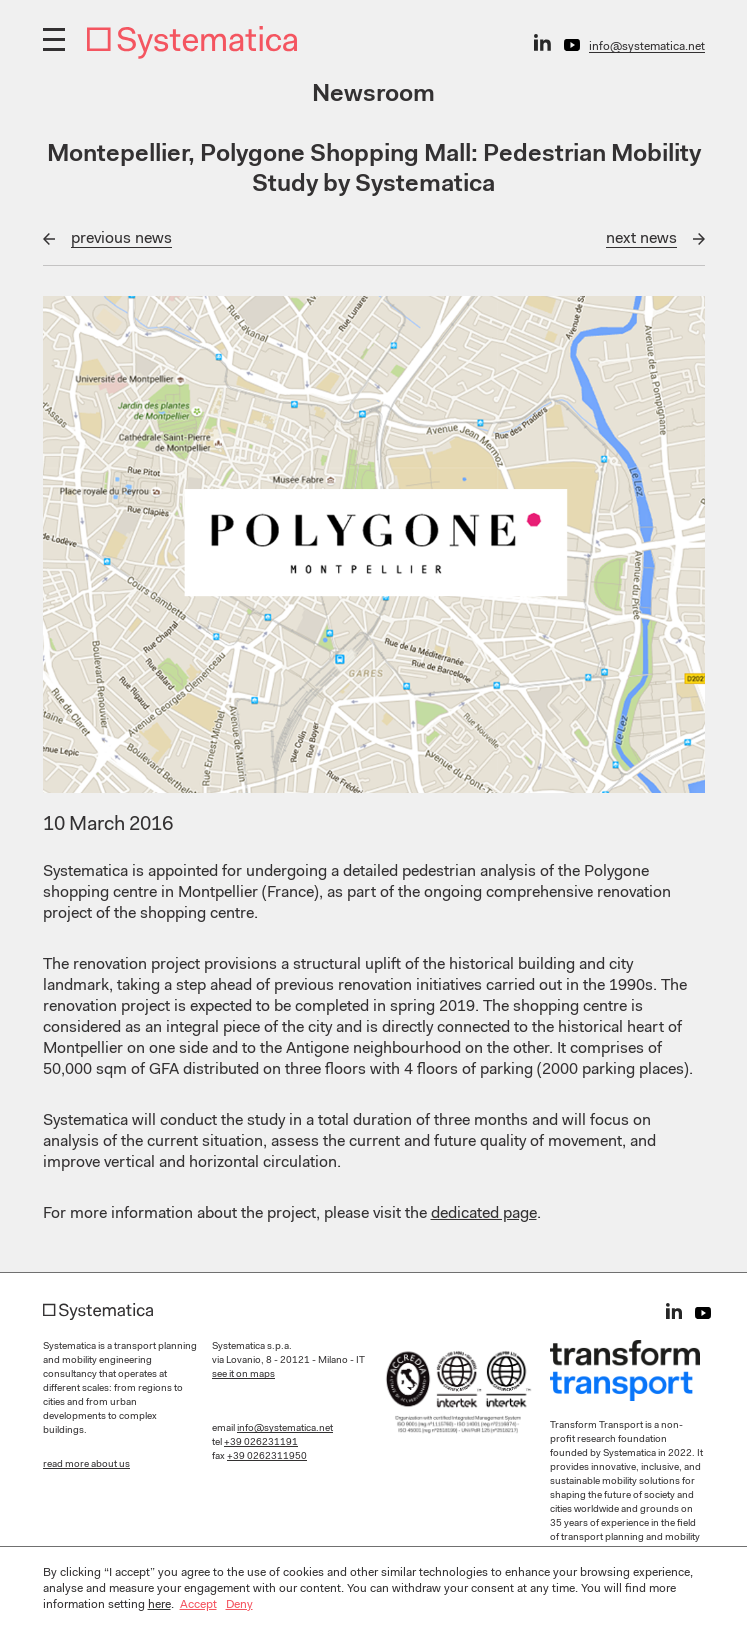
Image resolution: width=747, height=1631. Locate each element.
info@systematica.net (647, 47)
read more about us (86, 1465)
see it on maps (243, 1375)
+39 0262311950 (267, 1457)
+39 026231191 (261, 1443)
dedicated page (484, 1214)
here (159, 1605)
